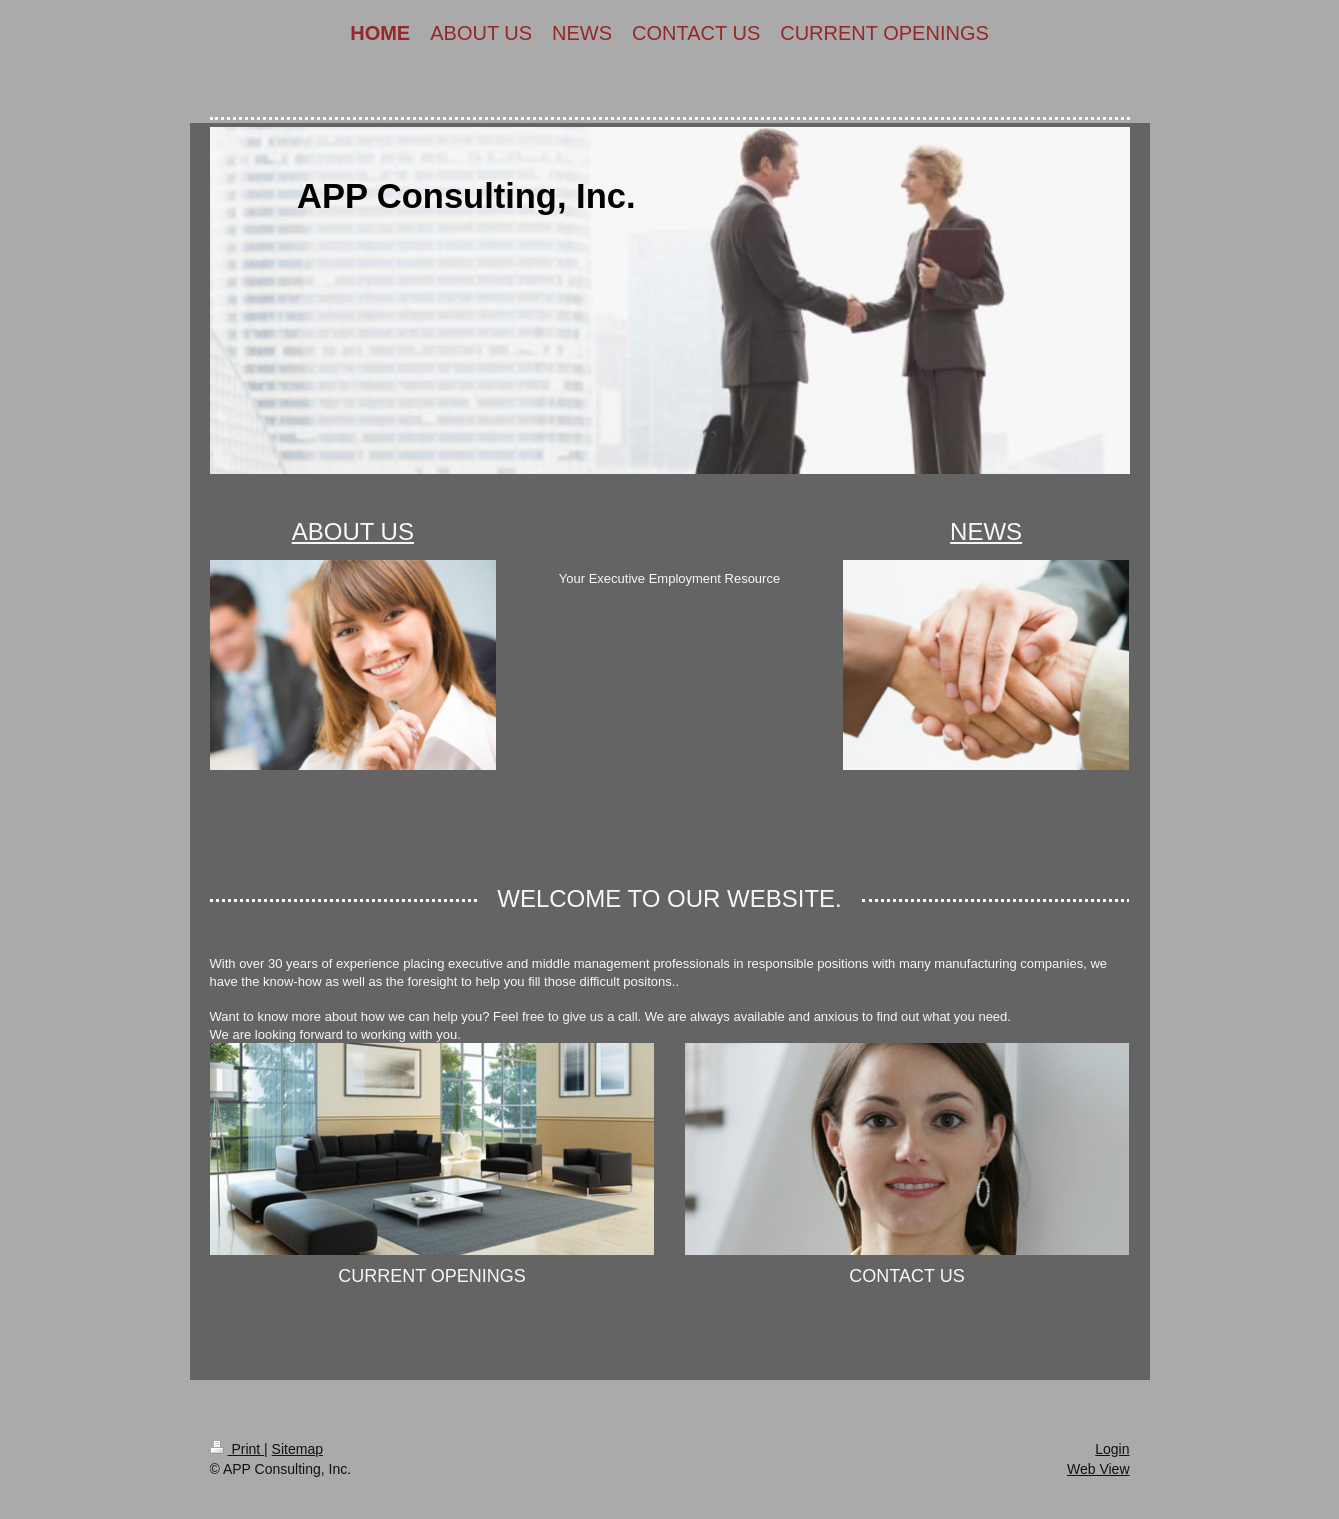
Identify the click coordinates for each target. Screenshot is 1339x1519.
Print (237, 1449)
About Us (353, 531)
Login (1112, 1449)
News (986, 531)
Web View (1098, 1469)
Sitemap (297, 1449)
